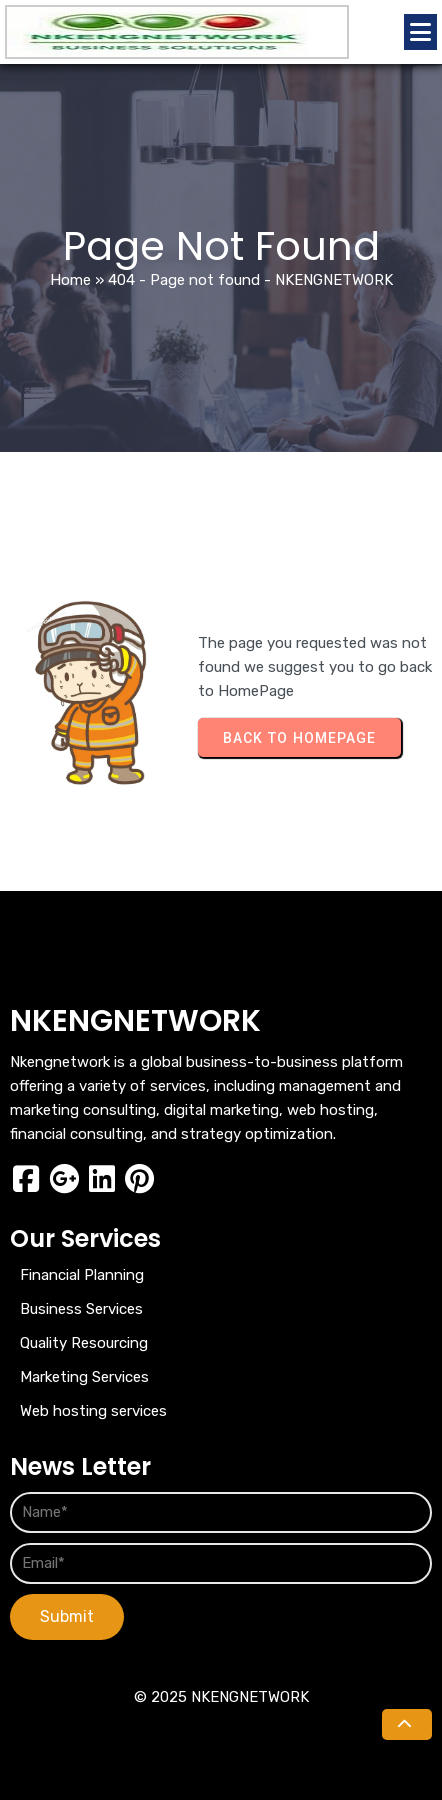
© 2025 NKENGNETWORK (221, 1697)
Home (70, 280)
